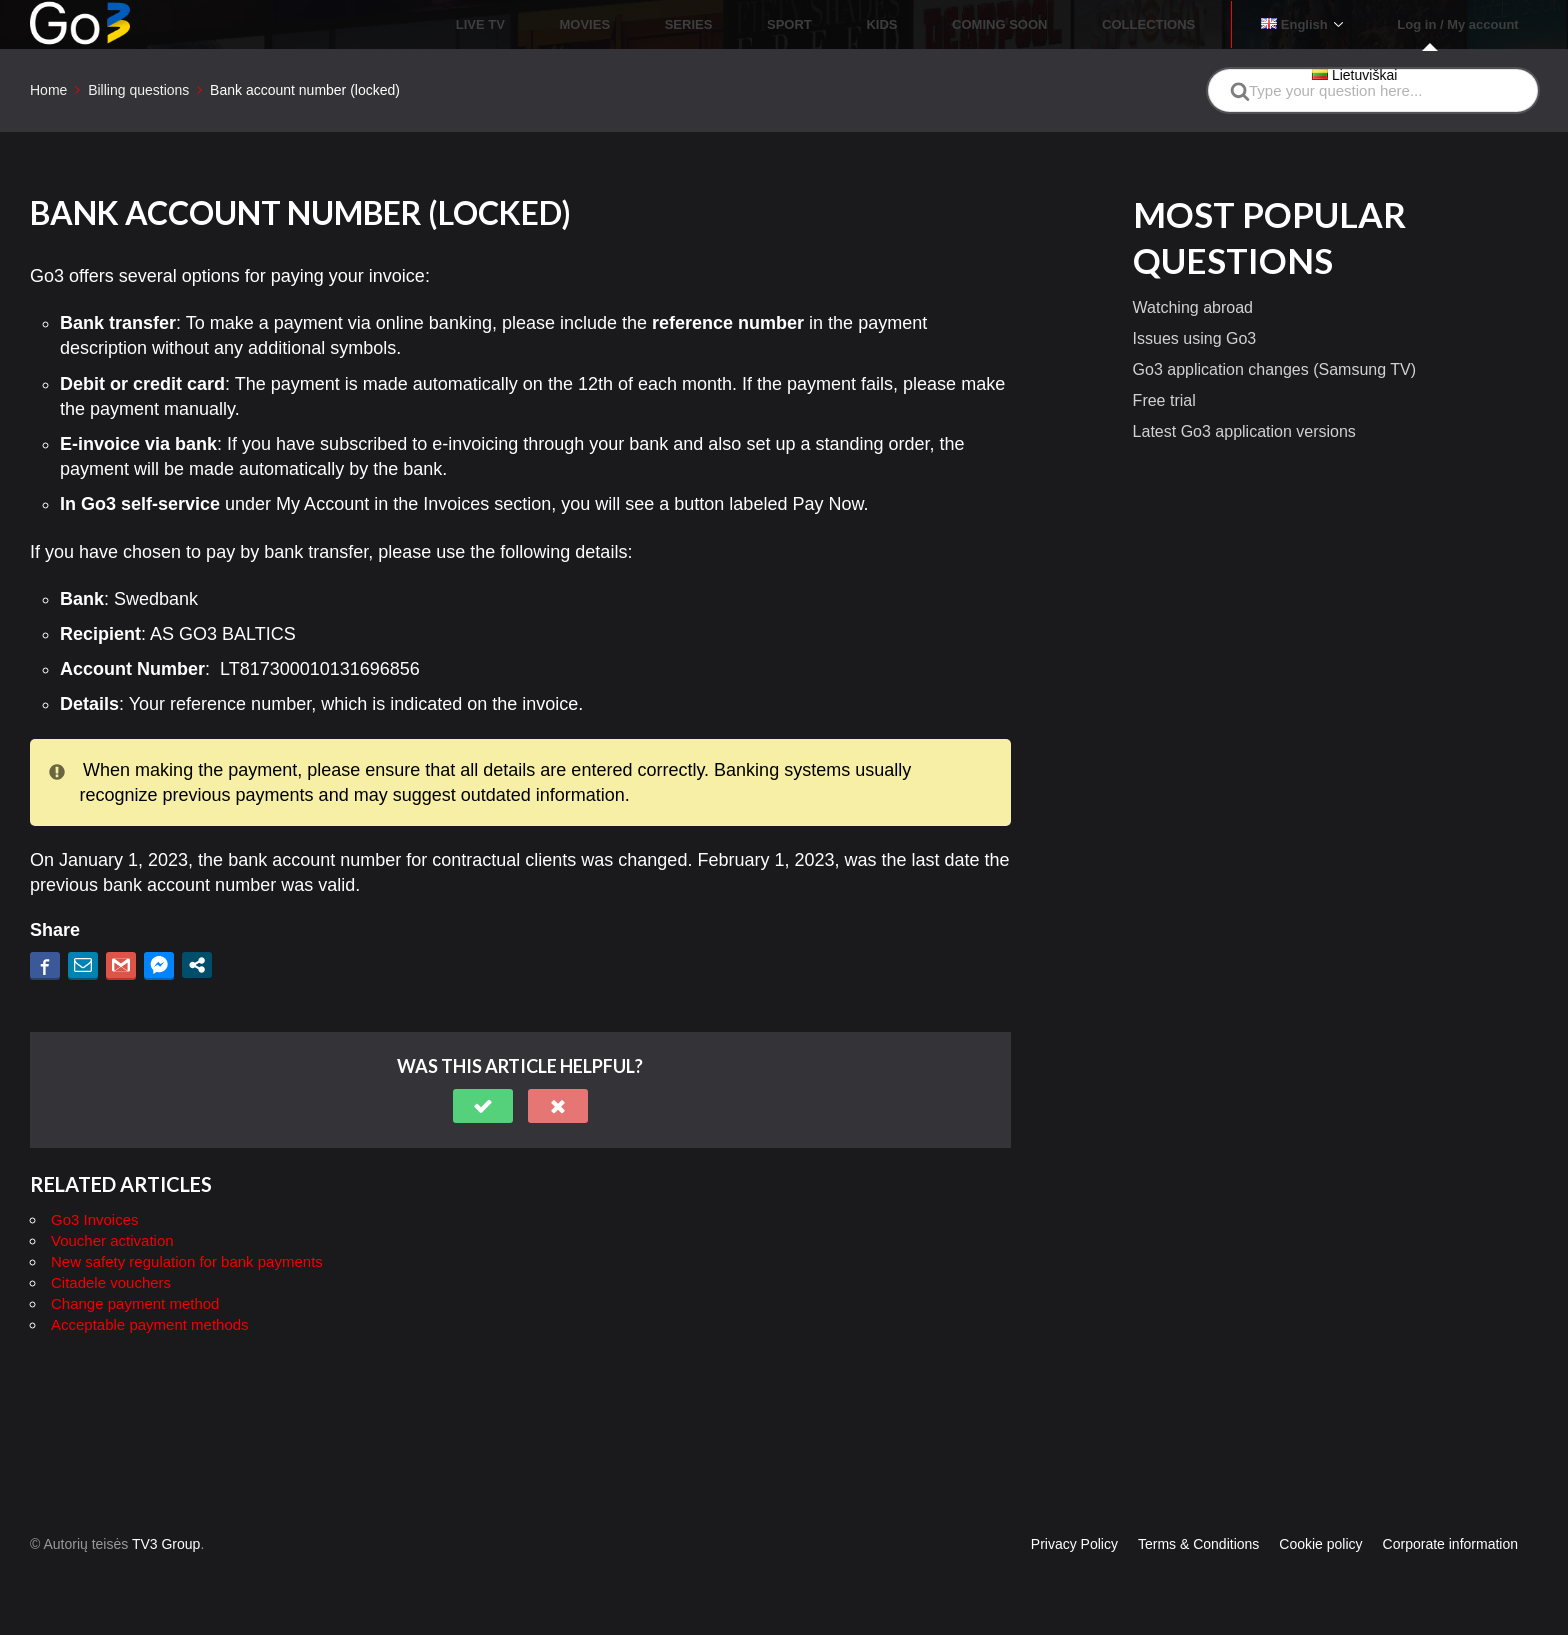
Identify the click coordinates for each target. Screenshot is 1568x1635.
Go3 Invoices (95, 1219)
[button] (483, 1106)
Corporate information (1450, 1544)
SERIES (836, 24)
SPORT (913, 24)
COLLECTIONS (1205, 24)
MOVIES (754, 24)
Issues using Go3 (1195, 338)
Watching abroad (1193, 307)
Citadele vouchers (111, 1282)
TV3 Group (166, 1544)
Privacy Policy (1074, 1544)
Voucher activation (112, 1240)
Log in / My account (1469, 24)
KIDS (983, 24)
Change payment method (135, 1303)
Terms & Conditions (1198, 1544)
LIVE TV (672, 24)
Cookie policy (1320, 1544)
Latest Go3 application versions (1244, 431)
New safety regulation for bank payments (187, 1261)
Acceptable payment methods (150, 1324)
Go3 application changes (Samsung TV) (1274, 369)
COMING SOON (1078, 24)
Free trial (1164, 400)
